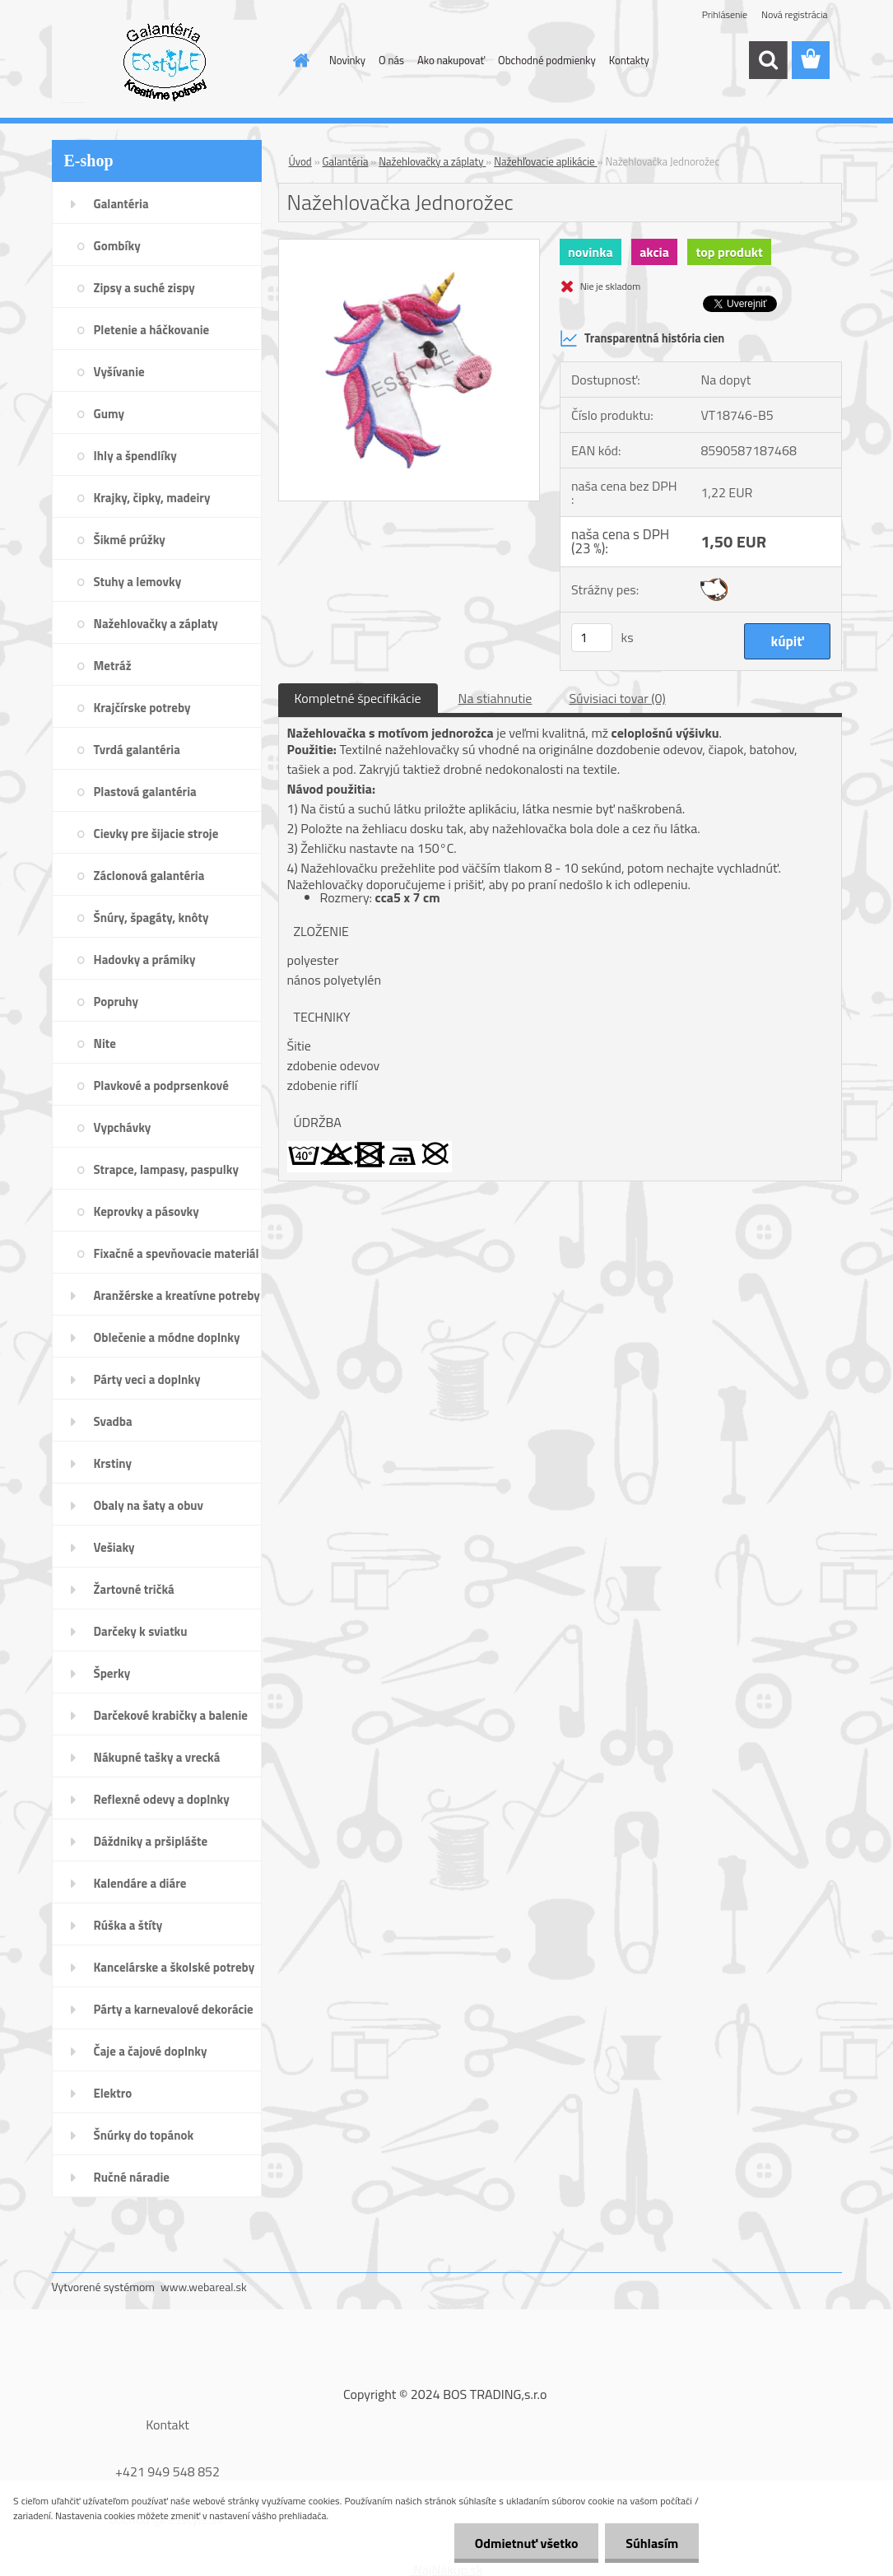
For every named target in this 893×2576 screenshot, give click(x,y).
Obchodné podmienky (547, 60)
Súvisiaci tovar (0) (617, 698)
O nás (391, 60)
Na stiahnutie (495, 698)
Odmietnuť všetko (526, 2543)
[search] (768, 60)
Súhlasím (652, 2543)
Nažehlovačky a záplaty (432, 161)
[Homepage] (298, 60)
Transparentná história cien (642, 338)
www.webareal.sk (203, 2286)
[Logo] (165, 61)
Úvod (300, 161)
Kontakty (629, 60)
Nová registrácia (794, 14)
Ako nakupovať (451, 60)
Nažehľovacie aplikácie (545, 161)
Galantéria (346, 161)
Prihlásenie (724, 14)
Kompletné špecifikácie (358, 698)
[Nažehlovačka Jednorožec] (409, 246)
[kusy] (591, 637)
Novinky (347, 60)
